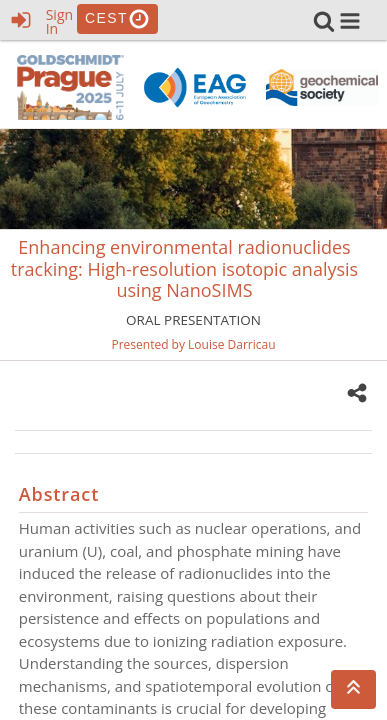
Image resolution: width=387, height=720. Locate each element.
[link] (324, 21)
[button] (350, 21)
